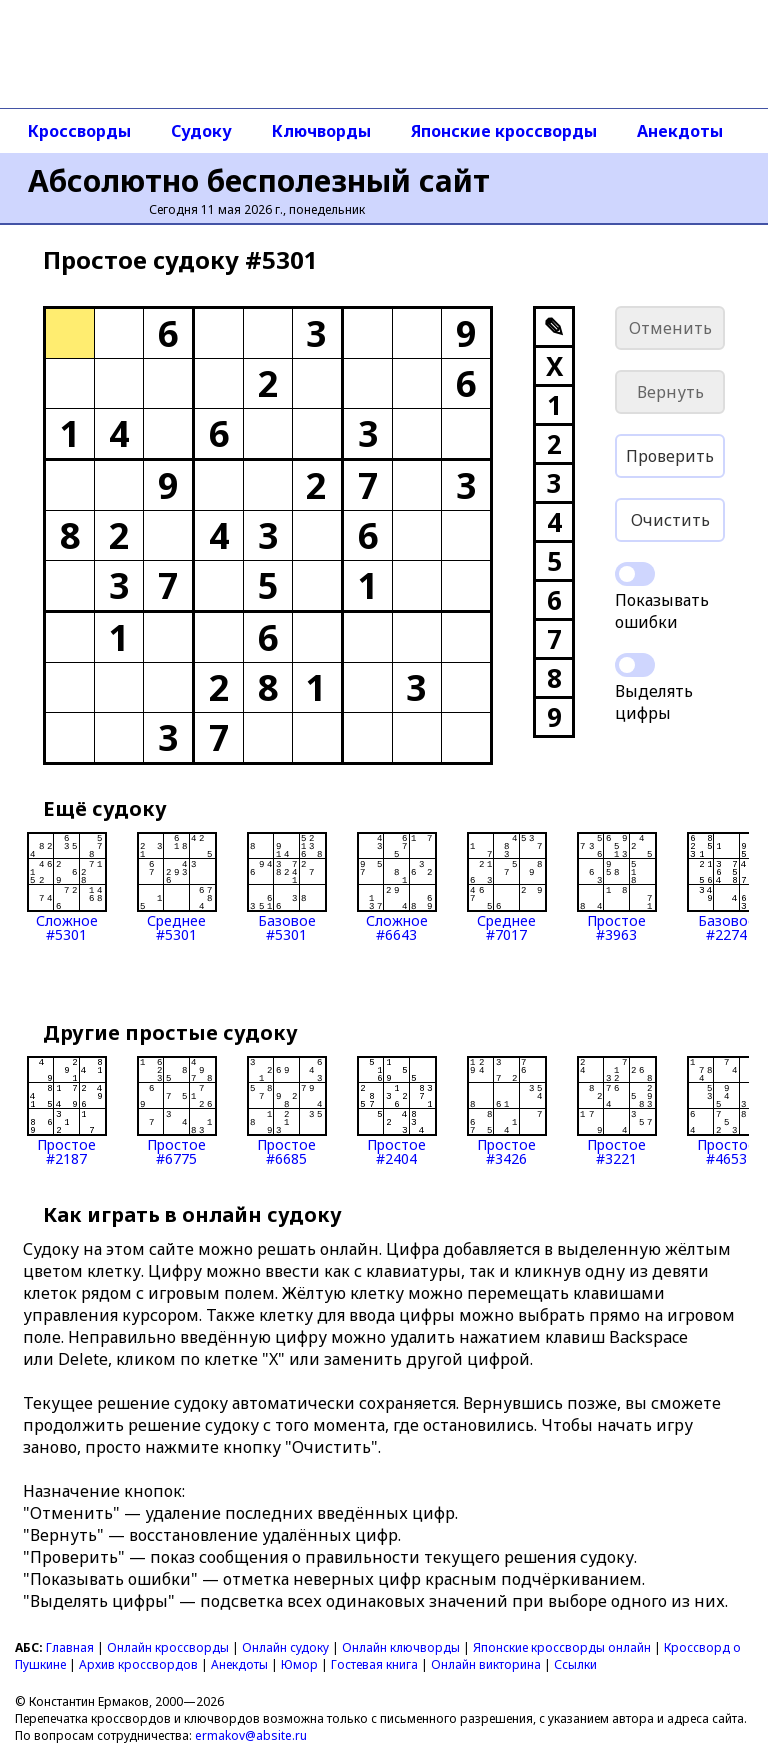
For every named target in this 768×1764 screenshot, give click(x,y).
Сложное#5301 (67, 887)
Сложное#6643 (397, 887)
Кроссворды (79, 131)
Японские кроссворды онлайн (562, 1647)
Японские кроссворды (504, 131)
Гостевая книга (374, 1664)
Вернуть (670, 392)
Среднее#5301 (177, 887)
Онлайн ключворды (401, 1647)
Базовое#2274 (727, 887)
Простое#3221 (617, 1111)
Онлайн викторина (486, 1664)
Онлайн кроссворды (168, 1647)
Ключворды (321, 131)
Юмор (299, 1664)
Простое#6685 (287, 1111)
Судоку (201, 131)
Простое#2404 (397, 1111)
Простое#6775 (177, 1111)
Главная (70, 1647)
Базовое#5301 (287, 887)
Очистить (670, 520)
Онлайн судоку (285, 1647)
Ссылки (575, 1664)
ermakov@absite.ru (251, 1735)
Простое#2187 (67, 1111)
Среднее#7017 (507, 887)
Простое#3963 (617, 887)
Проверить (670, 456)
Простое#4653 (727, 1111)
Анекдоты (680, 131)
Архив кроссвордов (138, 1664)
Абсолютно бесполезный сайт (259, 180)
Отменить (670, 328)
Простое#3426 (507, 1111)
